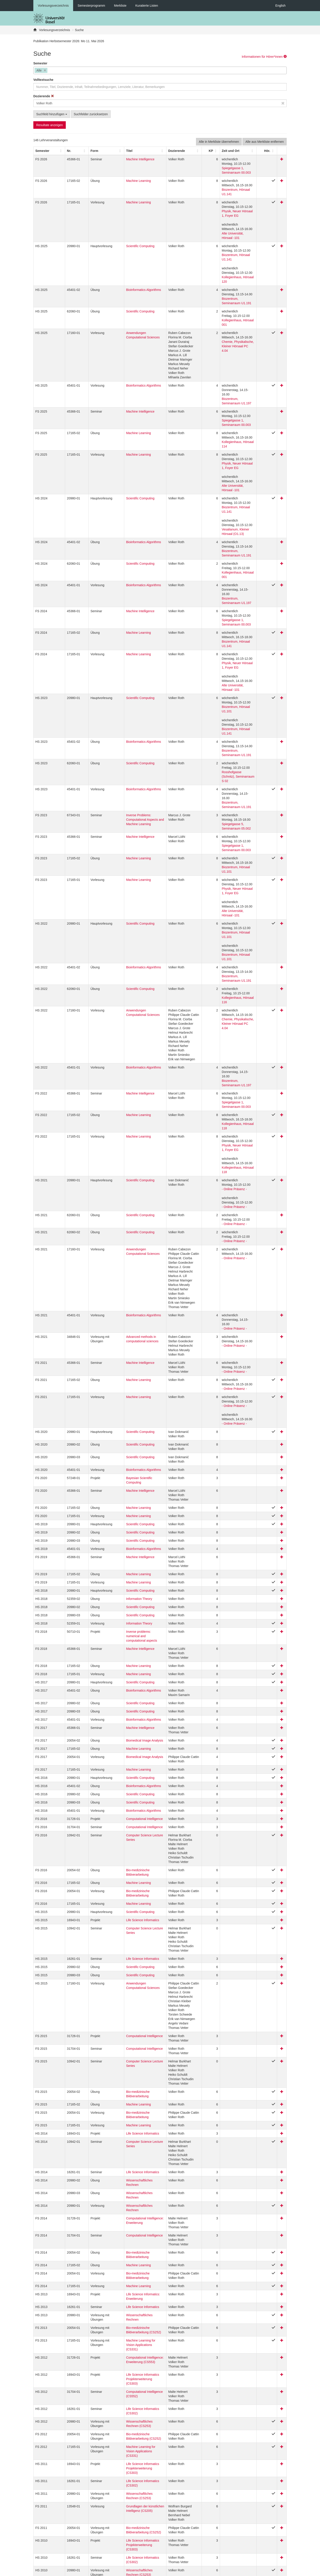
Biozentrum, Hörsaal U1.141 (235, 189)
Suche (79, 30)
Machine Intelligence (117, 159)
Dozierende (43, 96)
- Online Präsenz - (228, 1078)
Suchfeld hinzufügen (51, 114)
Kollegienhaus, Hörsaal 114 (235, 415)
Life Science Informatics (119, 1791)
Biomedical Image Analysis (121, 1616)
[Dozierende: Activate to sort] (182, 151)
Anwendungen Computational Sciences (130, 310)
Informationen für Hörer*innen (264, 56)
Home (123, 2571)
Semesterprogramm (91, 5)
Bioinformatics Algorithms (120, 272)
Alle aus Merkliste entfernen (264, 141)
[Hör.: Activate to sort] (272, 151)
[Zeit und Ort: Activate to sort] (239, 151)
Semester (40, 63)
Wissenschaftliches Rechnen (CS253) (129, 2252)
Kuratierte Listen (146, 5)
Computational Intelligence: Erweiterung (130, 2072)
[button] (42, 151)
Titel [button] (106, 151)
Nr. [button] (60, 151)
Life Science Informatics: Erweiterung (128, 2143)
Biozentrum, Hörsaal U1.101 (235, 649)
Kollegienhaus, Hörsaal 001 (235, 302)
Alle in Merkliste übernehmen (219, 141)
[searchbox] (49, 71)
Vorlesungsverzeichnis (53, 5)
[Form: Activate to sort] (87, 151)
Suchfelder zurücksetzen (91, 114)
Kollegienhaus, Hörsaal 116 (235, 904)
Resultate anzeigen (49, 125)
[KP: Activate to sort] (207, 151)
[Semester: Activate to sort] (45, 151)
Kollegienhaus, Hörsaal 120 (235, 264)
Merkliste (120, 5)
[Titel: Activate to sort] (132, 151)
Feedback (108, 2571)
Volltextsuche (43, 79)
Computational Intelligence (121, 1694)
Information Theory (116, 1479)
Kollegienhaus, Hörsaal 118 (235, 1021)
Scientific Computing (117, 237)
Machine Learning (115, 181)
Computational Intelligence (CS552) (127, 2227)
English (280, 5)
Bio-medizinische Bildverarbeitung (126, 1746)
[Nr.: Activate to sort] (64, 151)
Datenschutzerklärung (81, 2571)
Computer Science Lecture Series (126, 1711)
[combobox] (160, 70)
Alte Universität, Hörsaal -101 (236, 229)
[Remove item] (45, 70)
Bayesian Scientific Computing (124, 1362)
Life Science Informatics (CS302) (125, 2244)
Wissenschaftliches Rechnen (123, 2047)
